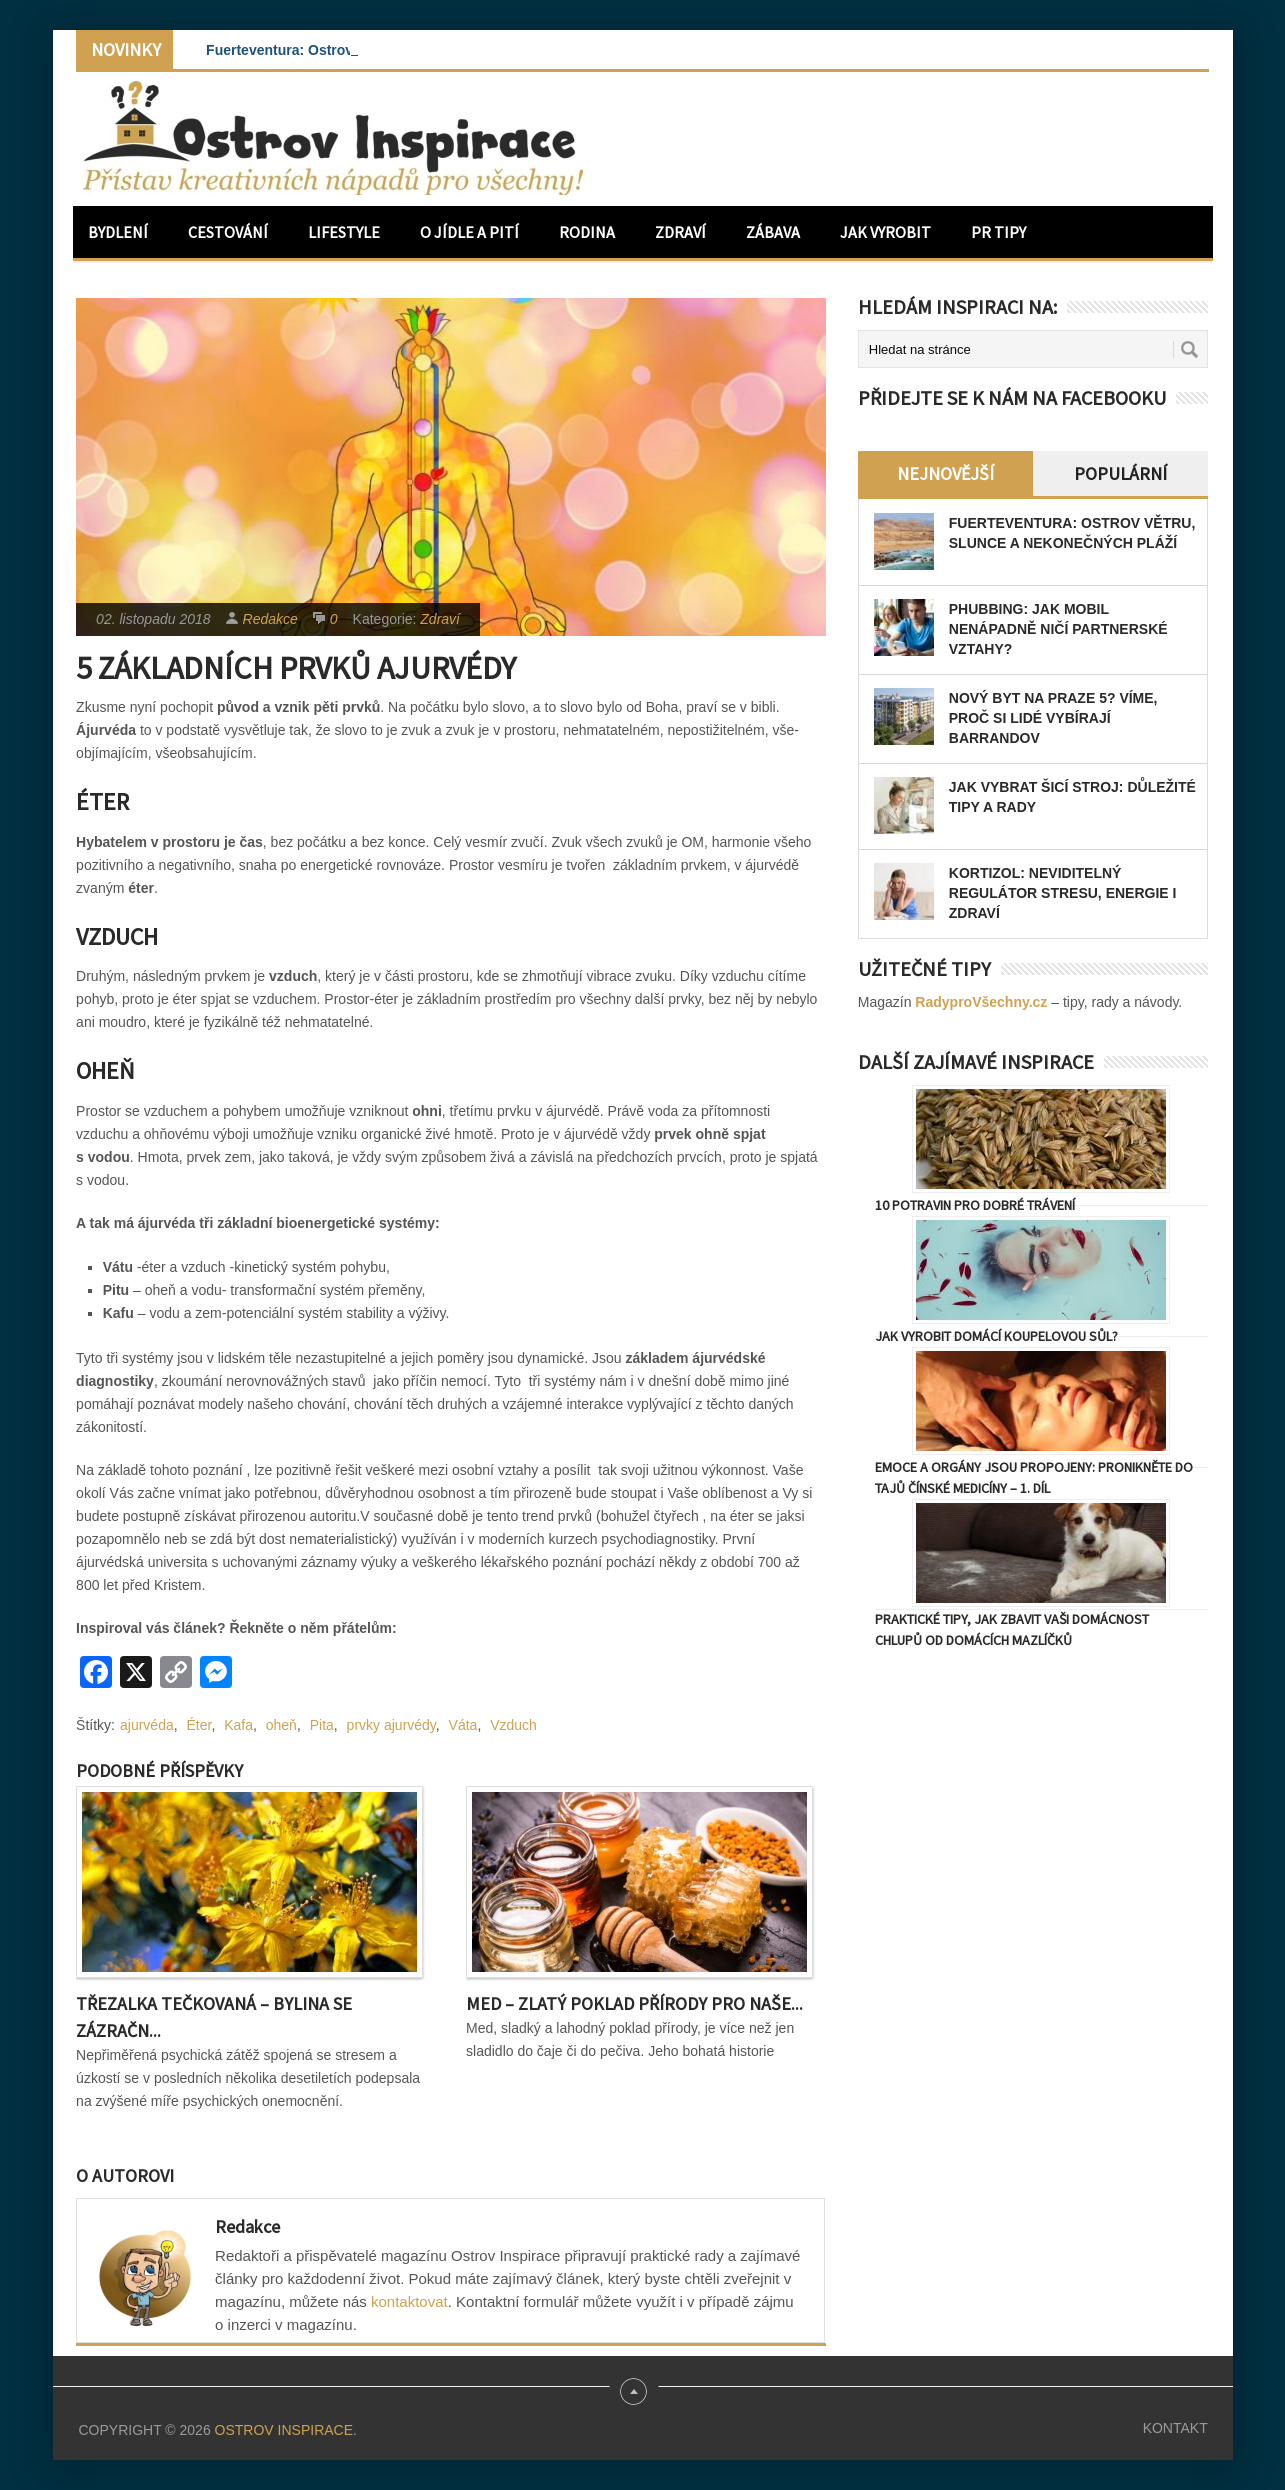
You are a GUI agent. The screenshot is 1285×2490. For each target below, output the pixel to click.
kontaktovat (409, 2301)
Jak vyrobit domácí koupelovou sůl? (996, 1336)
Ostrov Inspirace (284, 2430)
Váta (463, 1725)
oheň (281, 1725)
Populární (1120, 473)
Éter (198, 1725)
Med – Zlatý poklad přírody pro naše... (634, 2003)
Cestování (228, 232)
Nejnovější (945, 473)
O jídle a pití (469, 232)
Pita (322, 1725)
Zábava (773, 232)
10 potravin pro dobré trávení (975, 1205)
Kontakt (1175, 2428)
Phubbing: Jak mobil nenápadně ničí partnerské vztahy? (1058, 629)
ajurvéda (147, 1725)
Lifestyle (344, 232)
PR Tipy (998, 232)
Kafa (238, 1725)
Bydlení (118, 232)
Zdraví (680, 232)
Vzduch (513, 1725)
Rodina (587, 232)
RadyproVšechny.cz (981, 1002)
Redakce (270, 619)
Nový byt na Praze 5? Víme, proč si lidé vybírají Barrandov (1053, 718)
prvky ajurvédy (391, 1725)
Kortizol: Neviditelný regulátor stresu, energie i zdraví (1063, 893)
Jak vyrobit (885, 232)
